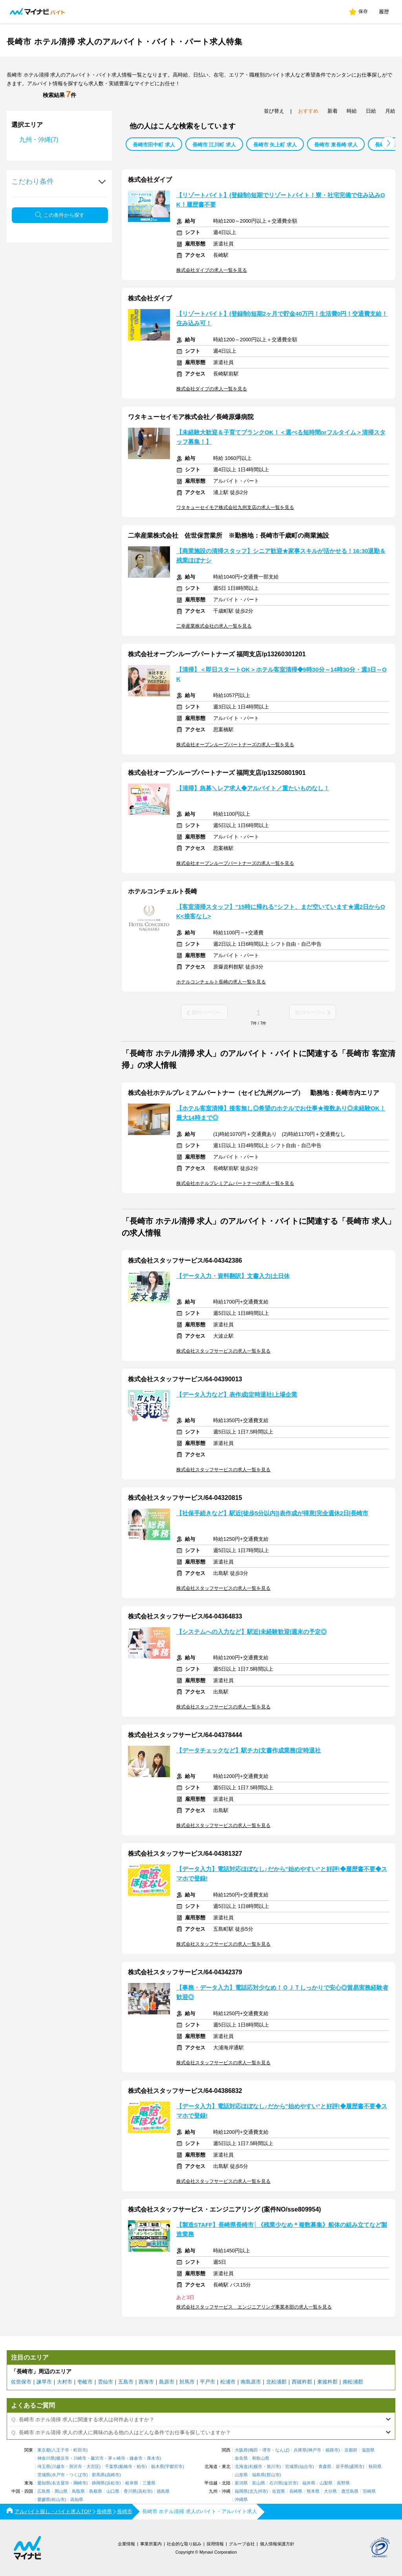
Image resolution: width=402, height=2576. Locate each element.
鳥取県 (78, 2491)
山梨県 (326, 2483)
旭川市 (273, 2466)
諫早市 (44, 2382)
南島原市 (251, 2382)
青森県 (324, 2466)
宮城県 (291, 2466)
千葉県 (111, 2466)
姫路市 (331, 2450)
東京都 (43, 2450)
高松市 (144, 2491)
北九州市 (258, 2491)
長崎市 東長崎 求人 (336, 145)
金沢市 (290, 2483)
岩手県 (342, 2466)
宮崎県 (369, 2491)
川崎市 (79, 2458)
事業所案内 (151, 2543)
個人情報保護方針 (277, 2543)
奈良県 (241, 2458)
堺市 (266, 2450)
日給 (371, 111)
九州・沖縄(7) (38, 139)
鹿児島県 (349, 2491)
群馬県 (98, 2475)
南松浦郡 (353, 2382)
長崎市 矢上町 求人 (275, 145)
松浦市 (228, 2382)
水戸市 (58, 2475)
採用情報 (215, 2543)
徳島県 (163, 2491)
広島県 (43, 2491)
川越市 (58, 2466)
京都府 (350, 2450)
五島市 (125, 2382)
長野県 (343, 2483)
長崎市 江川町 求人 (214, 145)
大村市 (64, 2382)
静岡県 (98, 2483)
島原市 (166, 2382)
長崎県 (295, 2491)
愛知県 (43, 2483)
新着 (332, 111)
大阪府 (241, 2450)
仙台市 (306, 2466)
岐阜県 (131, 2483)
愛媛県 (43, 2499)
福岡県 (241, 2491)
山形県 (241, 2475)
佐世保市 (21, 2382)
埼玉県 (43, 2466)
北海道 (241, 2466)
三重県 (149, 2483)
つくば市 (77, 2475)
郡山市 (273, 2475)
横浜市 (62, 2458)
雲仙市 (105, 2382)
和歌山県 (260, 2458)
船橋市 (125, 2466)
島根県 (95, 2491)
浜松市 (112, 2483)
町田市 (79, 2450)
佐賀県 (278, 2491)
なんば (281, 2450)
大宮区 (92, 2466)
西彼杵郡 (302, 2382)
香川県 (130, 2491)
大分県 (330, 2491)
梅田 (253, 2450)
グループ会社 (242, 2543)
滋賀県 (368, 2450)
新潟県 (241, 2483)
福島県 (258, 2475)
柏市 (141, 2466)
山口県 (112, 2491)
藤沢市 (97, 2458)
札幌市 (255, 2466)
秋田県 (375, 2466)
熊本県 (313, 2491)
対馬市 (187, 2382)
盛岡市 (356, 2466)
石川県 (275, 2483)
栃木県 (157, 2466)
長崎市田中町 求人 (154, 145)
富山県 (258, 2483)
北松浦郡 (276, 2382)
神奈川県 (46, 2458)
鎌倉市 (136, 2458)
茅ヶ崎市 (116, 2458)
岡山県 (61, 2491)
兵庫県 (300, 2450)
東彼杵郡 (327, 2382)
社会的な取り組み (184, 2543)
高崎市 (112, 2475)
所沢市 (75, 2466)
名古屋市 (60, 2483)
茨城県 (43, 2475)
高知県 (76, 2499)
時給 (352, 111)
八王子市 (60, 2450)
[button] (388, 143)
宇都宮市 (174, 2466)
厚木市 (153, 2458)
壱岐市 (85, 2382)
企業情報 (126, 2543)
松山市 (58, 2499)
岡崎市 (79, 2483)
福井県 (308, 2483)
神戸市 (314, 2450)
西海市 (146, 2382)
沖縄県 (241, 2499)
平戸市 (207, 2382)
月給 (390, 111)
